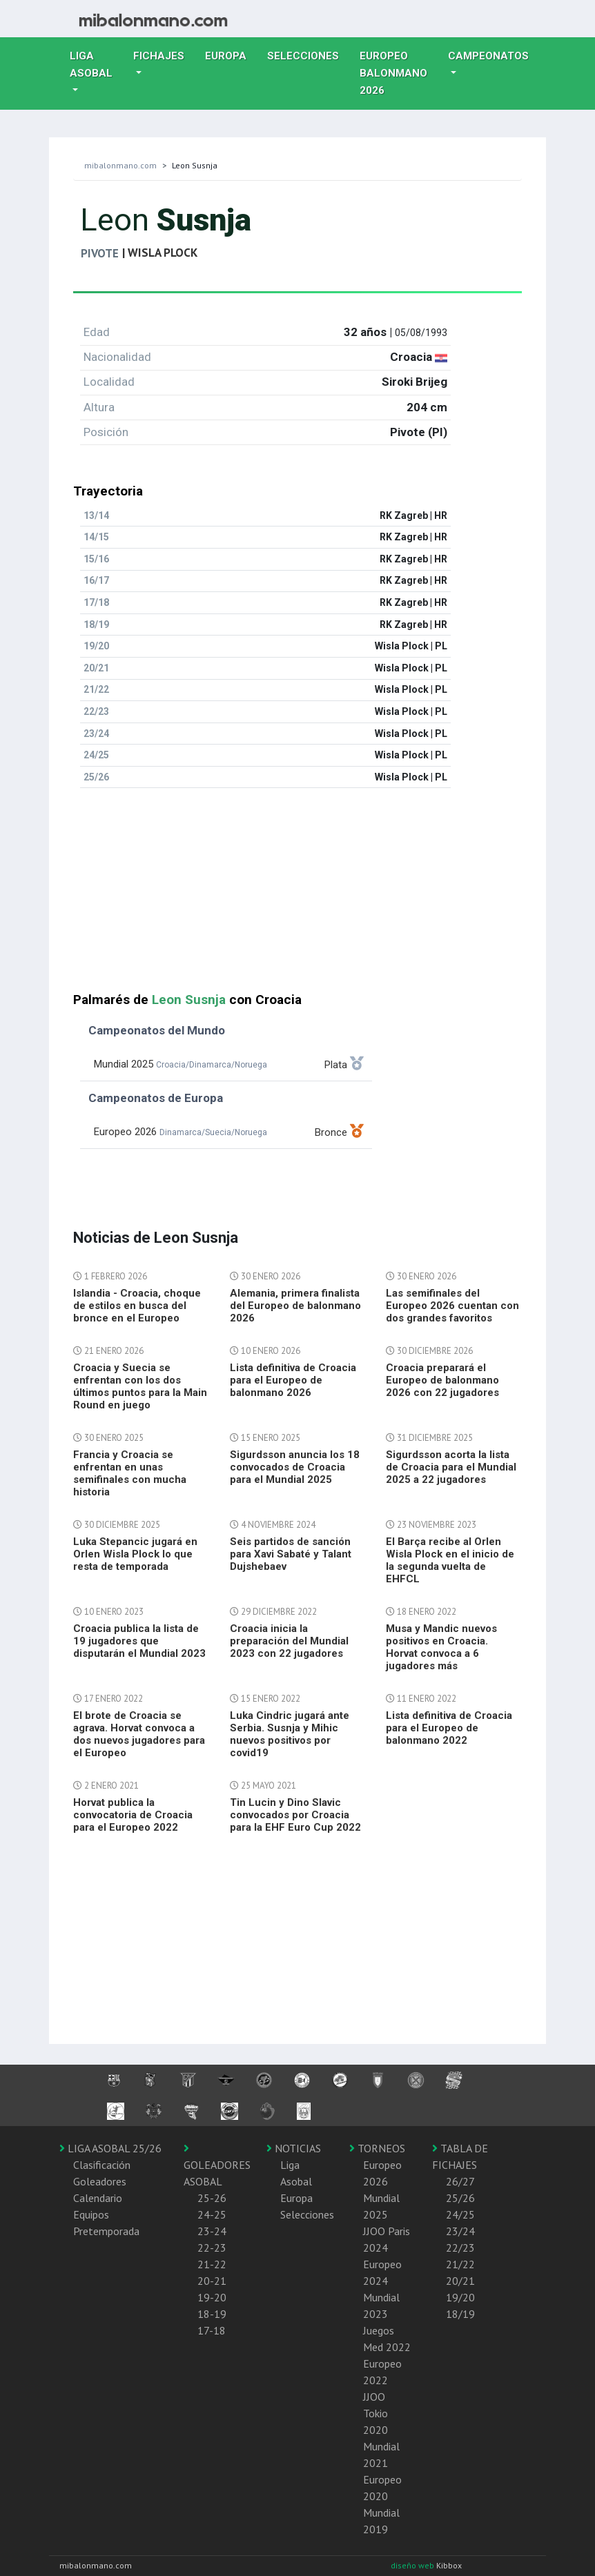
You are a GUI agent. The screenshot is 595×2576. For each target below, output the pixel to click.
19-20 (211, 2297)
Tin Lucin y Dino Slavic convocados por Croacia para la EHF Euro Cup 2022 (295, 1814)
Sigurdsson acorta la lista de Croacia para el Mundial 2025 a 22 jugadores (451, 1467)
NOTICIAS (293, 2148)
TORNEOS (377, 2148)
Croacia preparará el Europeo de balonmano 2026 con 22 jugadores (442, 1380)
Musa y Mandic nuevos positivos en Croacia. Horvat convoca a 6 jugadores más (441, 1647)
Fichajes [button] (158, 56)
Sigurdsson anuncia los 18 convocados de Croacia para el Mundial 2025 (295, 1467)
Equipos (91, 2214)
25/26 (460, 2198)
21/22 (460, 2264)
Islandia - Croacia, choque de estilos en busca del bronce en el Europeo (137, 1305)
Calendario (97, 2198)
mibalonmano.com (120, 165)
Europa (231, 54)
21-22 (211, 2264)
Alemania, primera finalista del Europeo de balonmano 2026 (295, 1305)
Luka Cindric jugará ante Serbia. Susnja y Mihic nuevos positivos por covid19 (289, 1734)
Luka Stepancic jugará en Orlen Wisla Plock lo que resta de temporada (135, 1554)
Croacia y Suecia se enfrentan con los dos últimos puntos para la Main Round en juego (140, 1386)
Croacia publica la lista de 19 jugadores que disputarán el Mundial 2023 (139, 1641)
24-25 (211, 2214)
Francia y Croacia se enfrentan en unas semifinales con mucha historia (129, 1473)
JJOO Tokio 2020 (375, 2413)
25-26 (211, 2198)
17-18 (211, 2330)
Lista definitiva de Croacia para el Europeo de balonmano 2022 (449, 1728)
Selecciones (308, 54)
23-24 (211, 2231)
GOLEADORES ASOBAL (217, 2165)
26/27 (460, 2181)
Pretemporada (106, 2231)
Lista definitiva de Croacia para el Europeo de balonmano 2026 (293, 1380)
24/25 (460, 2214)
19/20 (460, 2297)
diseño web (413, 2565)
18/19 (460, 2314)
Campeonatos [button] (488, 56)
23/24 (460, 2231)
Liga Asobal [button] (91, 64)
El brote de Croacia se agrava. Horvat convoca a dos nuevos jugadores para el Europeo (139, 1734)
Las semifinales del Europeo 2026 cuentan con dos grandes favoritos (452, 1305)
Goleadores (99, 2181)
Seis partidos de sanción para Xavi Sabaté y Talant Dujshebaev (290, 1554)
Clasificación (101, 2165)
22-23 (211, 2247)
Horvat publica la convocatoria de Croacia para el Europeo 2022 (133, 1814)
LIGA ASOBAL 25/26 (110, 2148)
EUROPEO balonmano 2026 (399, 73)
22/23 (460, 2247)
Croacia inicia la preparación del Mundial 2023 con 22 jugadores (289, 1641)
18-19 (211, 2314)
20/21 (460, 2281)
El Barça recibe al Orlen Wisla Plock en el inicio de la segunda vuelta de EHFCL (450, 1560)
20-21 (211, 2281)
